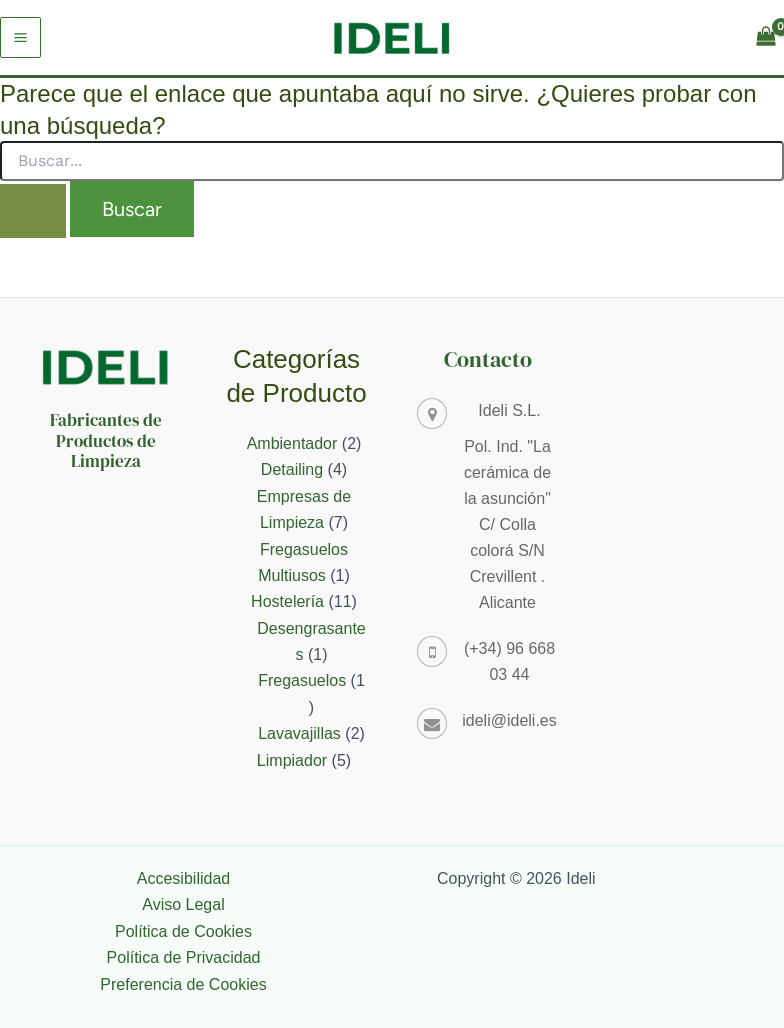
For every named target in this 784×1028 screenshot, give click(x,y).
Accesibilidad (183, 878)
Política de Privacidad (184, 957)
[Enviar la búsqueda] (33, 211)
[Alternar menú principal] (20, 37)
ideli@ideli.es (509, 720)
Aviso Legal (183, 904)
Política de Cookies (183, 931)
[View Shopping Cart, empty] (765, 38)
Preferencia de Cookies (183, 984)
